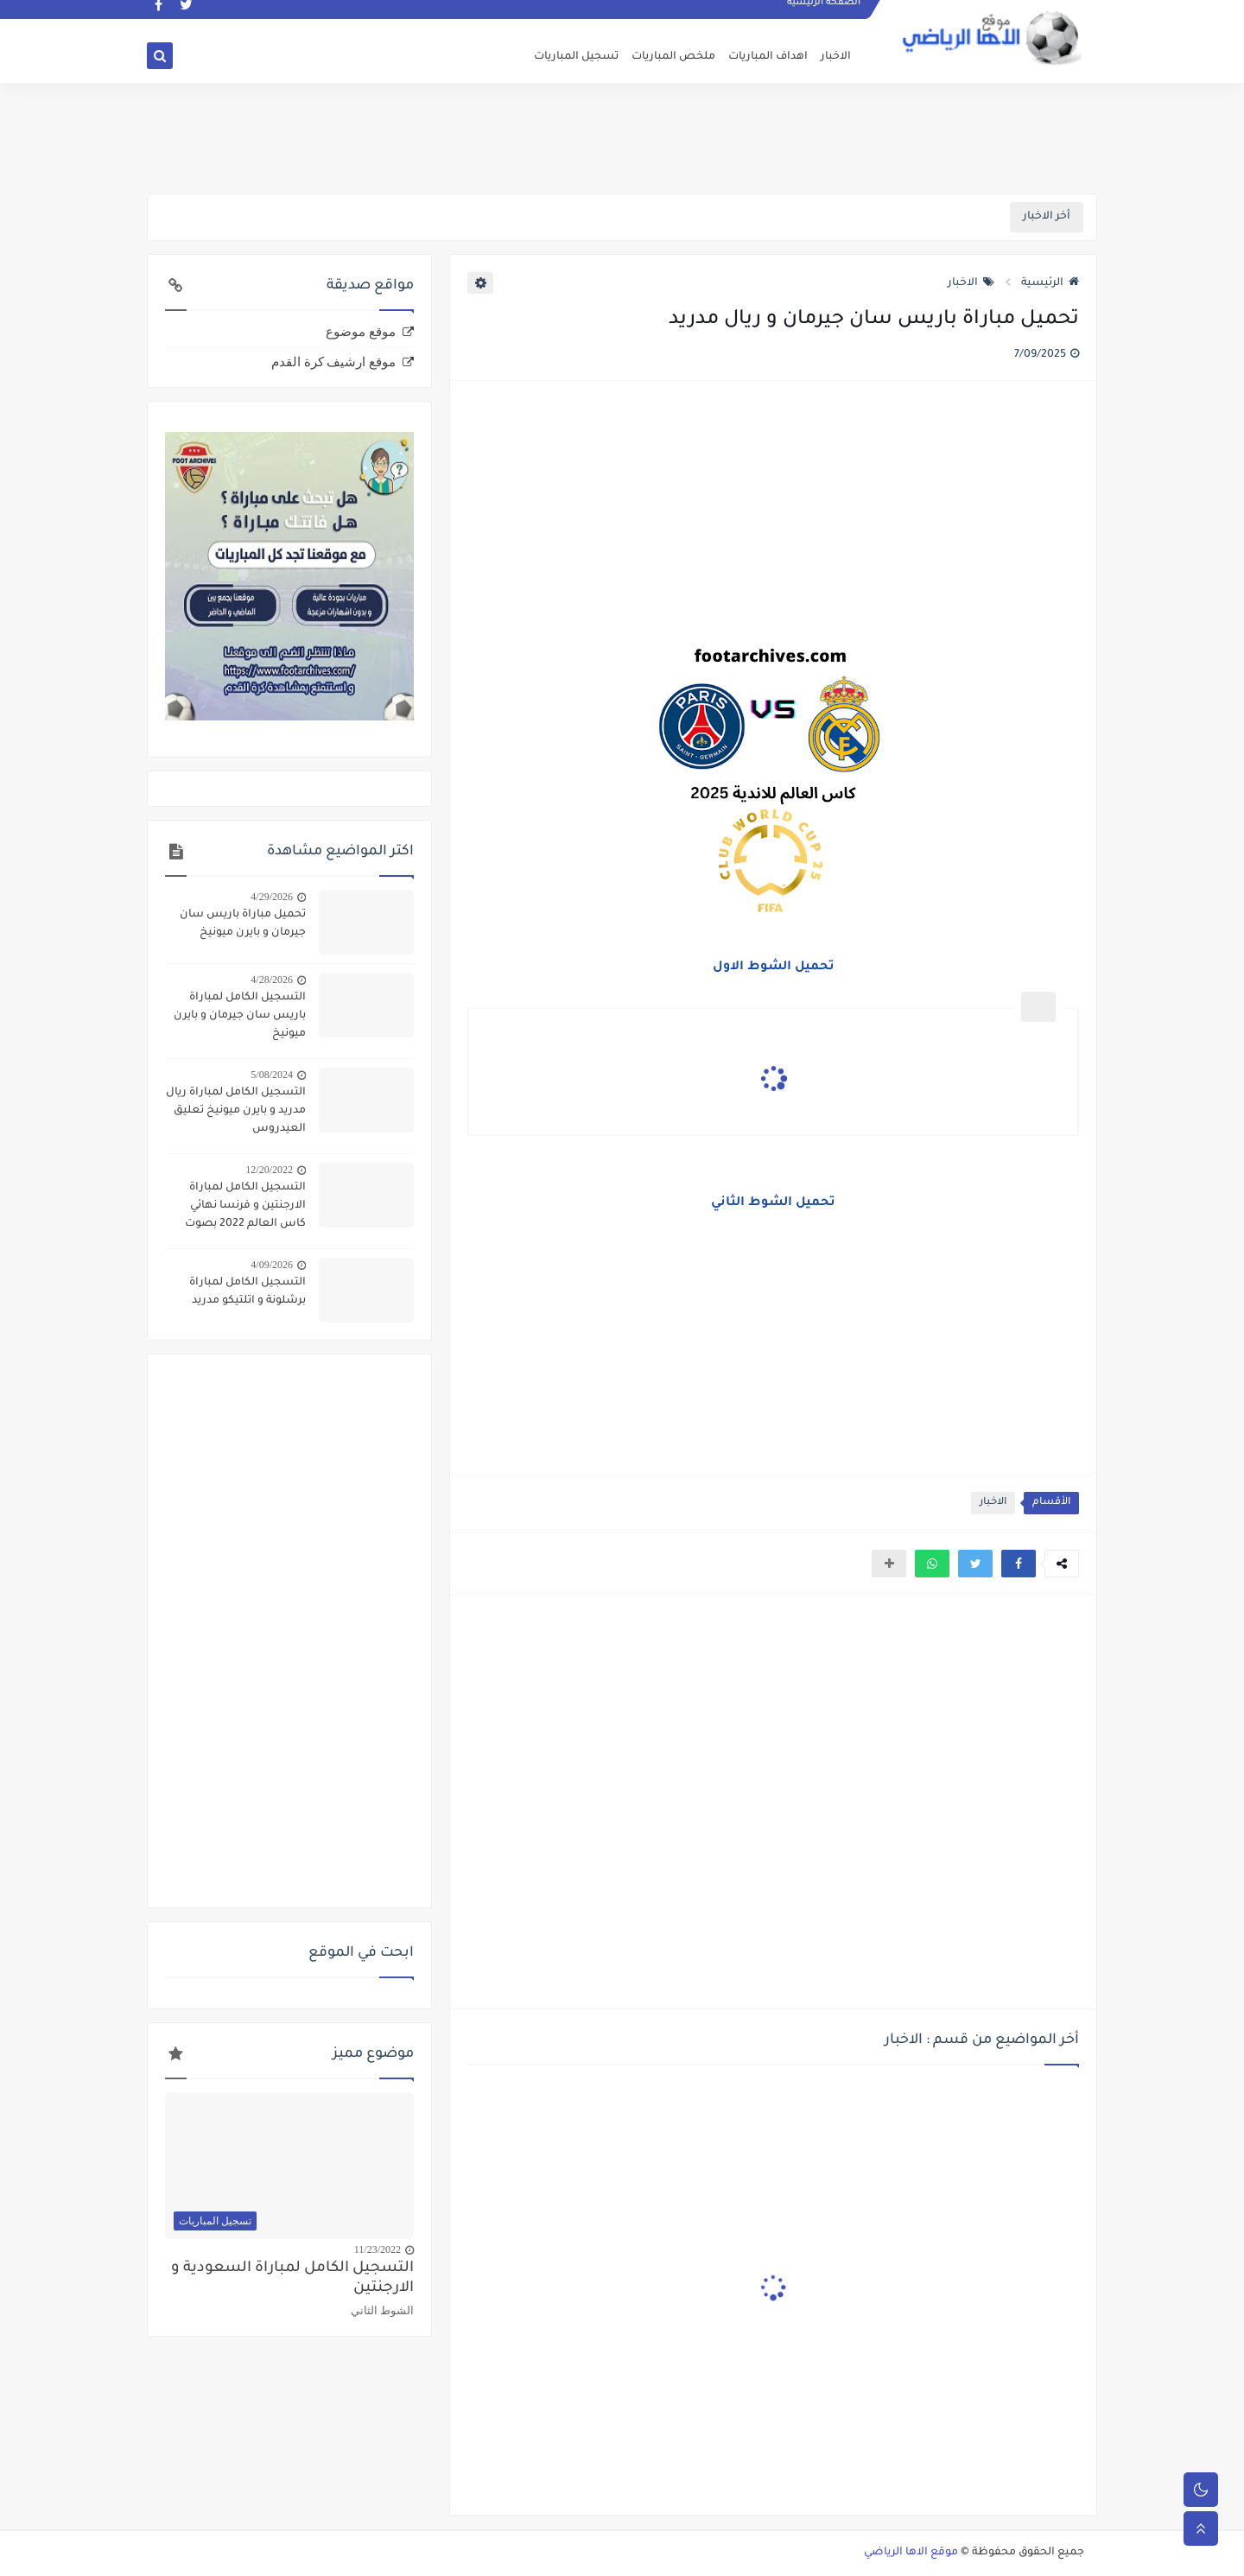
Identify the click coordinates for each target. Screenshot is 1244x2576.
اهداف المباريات (768, 57)
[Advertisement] (622, 135)
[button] (1018, 1563)
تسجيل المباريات (576, 57)
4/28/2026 (272, 980)
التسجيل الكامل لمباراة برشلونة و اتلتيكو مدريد (247, 1292)
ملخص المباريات (673, 57)
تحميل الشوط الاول (774, 967)
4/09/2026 (272, 1265)
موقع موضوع (361, 332)
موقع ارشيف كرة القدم (333, 362)
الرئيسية (1050, 283)
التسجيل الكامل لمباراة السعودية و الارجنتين (292, 2279)
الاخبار (836, 57)
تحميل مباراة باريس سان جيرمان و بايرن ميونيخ (243, 924)
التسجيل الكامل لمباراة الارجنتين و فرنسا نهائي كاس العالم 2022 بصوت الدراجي (245, 1208)
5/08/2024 (272, 1075)
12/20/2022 (269, 1170)
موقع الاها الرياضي (911, 2553)
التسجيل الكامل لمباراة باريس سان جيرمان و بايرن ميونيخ (240, 1016)
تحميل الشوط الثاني (773, 1203)
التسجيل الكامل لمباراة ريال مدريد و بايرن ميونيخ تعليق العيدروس (236, 1111)
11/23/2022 (377, 2249)
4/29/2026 (272, 897)
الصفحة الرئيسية (824, 14)
